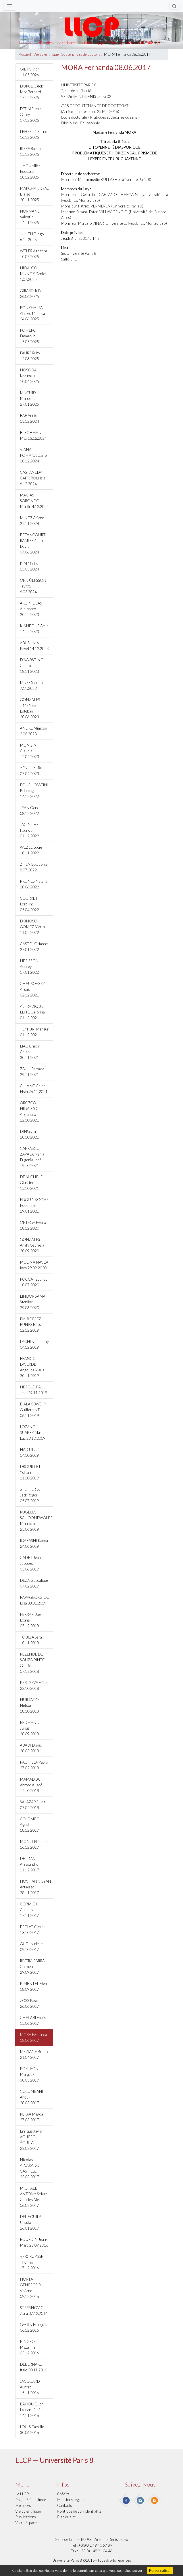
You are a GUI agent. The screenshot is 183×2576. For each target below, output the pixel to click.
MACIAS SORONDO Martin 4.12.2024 (34, 501)
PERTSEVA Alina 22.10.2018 (33, 1685)
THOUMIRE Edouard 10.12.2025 (30, 171)
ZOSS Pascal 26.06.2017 (30, 2003)
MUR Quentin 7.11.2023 (31, 685)
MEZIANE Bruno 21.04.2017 (34, 2054)
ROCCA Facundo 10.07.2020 (34, 1282)
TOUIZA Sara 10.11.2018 (31, 1640)
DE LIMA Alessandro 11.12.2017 (29, 1864)
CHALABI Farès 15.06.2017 (33, 2020)
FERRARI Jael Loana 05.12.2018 (31, 1620)
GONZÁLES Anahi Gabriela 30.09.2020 (32, 1245)
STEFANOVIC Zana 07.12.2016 (34, 2310)
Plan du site (66, 2517)
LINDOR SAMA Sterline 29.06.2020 (32, 1302)
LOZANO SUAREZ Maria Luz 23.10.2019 (32, 1432)
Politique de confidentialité (79, 2511)
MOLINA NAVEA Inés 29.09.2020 (34, 1265)
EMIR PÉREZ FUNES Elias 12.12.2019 (30, 1325)
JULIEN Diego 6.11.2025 (32, 237)
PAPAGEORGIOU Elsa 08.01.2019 (35, 1600)
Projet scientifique (30, 2499)
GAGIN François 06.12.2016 (33, 2327)
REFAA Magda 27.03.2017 (31, 2117)
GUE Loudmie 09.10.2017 (31, 1946)
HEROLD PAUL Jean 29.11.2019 (33, 1390)
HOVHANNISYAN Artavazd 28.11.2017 (35, 1887)
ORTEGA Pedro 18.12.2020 (33, 1225)
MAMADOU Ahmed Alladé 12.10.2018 (31, 1785)
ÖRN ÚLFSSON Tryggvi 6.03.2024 (33, 586)
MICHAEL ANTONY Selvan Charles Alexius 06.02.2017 (34, 2197)
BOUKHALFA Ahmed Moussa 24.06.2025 (32, 313)
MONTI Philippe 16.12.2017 (34, 1844)
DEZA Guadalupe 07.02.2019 (34, 1583)
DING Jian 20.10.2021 (29, 1134)
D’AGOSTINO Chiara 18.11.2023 (32, 666)
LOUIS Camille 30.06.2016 (32, 2429)
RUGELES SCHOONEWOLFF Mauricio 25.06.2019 (36, 1521)
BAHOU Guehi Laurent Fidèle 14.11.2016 (32, 2410)
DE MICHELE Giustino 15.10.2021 (31, 1183)
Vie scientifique (46, 54)
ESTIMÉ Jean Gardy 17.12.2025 (31, 114)
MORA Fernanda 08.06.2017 (33, 2037)
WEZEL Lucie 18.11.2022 (31, 850)
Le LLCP (22, 2494)
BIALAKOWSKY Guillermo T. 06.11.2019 (33, 1410)
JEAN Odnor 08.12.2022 (30, 810)
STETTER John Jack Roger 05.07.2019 (32, 1495)
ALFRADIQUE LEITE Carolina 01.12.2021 (32, 1012)
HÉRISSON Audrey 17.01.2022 (29, 966)
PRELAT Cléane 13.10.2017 (33, 1929)
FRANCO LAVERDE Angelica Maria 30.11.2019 (32, 1367)
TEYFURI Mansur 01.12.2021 (34, 1032)
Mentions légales (71, 2499)
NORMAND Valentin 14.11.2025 (30, 217)
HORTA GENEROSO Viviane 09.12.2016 (30, 2288)
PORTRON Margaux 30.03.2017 (29, 2074)
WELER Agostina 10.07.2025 (34, 254)
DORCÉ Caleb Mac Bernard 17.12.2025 (31, 92)
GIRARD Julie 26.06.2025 (31, 293)
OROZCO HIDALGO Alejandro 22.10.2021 (29, 1111)
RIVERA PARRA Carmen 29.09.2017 (32, 1966)
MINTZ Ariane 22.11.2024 (32, 520)
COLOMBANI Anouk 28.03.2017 (31, 2097)
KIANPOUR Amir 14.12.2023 (34, 629)
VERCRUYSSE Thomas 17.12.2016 (31, 2262)
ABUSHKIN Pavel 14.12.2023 (34, 646)
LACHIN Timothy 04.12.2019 (34, 1344)
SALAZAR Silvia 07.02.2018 (32, 1805)
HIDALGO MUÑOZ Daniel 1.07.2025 (33, 274)
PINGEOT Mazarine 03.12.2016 (29, 2347)
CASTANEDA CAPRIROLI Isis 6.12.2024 (33, 478)
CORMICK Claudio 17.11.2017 (29, 1910)
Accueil (25, 54)
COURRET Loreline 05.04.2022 (29, 904)
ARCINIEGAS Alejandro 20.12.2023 (31, 609)
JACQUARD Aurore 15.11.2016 (30, 2387)
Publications (25, 2517)
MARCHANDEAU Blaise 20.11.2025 (35, 194)
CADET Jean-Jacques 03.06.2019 (31, 1563)
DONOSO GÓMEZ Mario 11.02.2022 (32, 927)
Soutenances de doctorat (81, 54)
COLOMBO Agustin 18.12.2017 (30, 1825)
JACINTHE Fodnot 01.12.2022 (29, 830)
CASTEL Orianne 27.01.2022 (34, 946)
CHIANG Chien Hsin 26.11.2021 (34, 1089)
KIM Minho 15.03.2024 (29, 566)
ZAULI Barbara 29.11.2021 (32, 1072)
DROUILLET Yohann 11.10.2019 (30, 1472)
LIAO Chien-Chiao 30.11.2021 (30, 1052)
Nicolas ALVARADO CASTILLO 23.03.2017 (29, 2168)
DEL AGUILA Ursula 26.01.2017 (30, 2222)
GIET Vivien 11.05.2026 (30, 72)
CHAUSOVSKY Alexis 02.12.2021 (32, 989)
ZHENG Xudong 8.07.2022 (33, 867)
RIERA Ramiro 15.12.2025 (31, 151)
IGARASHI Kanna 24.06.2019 (34, 1543)
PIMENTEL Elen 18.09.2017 (33, 1986)
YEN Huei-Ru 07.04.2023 (31, 771)
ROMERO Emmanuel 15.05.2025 (29, 336)
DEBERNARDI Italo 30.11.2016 (33, 2367)
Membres (23, 2505)
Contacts (64, 2505)
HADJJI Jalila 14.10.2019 (31, 1452)
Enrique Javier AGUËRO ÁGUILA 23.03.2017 (31, 2140)
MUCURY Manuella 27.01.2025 (29, 398)
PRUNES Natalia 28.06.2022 (33, 884)
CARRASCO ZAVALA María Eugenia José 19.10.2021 (32, 1157)
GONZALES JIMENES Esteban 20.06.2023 (30, 708)
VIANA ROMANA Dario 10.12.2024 (33, 455)
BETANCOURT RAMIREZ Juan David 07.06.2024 (33, 543)
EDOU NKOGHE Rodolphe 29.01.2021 (34, 1205)
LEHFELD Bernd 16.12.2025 (33, 134)
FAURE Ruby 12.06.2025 (30, 356)
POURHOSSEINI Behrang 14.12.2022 (34, 791)
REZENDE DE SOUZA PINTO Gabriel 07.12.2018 (32, 1663)
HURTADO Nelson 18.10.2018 (29, 1705)
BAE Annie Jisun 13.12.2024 (33, 418)
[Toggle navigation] (10, 6)
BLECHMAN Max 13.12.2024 (33, 435)
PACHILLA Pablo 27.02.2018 (34, 1765)
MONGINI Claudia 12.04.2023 (29, 751)
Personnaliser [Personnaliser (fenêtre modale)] (160, 2570)
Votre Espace (26, 2522)
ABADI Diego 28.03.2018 (31, 1748)
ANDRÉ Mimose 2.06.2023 (33, 731)
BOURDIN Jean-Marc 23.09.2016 (34, 2242)
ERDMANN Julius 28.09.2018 (29, 1728)
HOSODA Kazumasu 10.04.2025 (29, 376)
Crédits (63, 2494)
